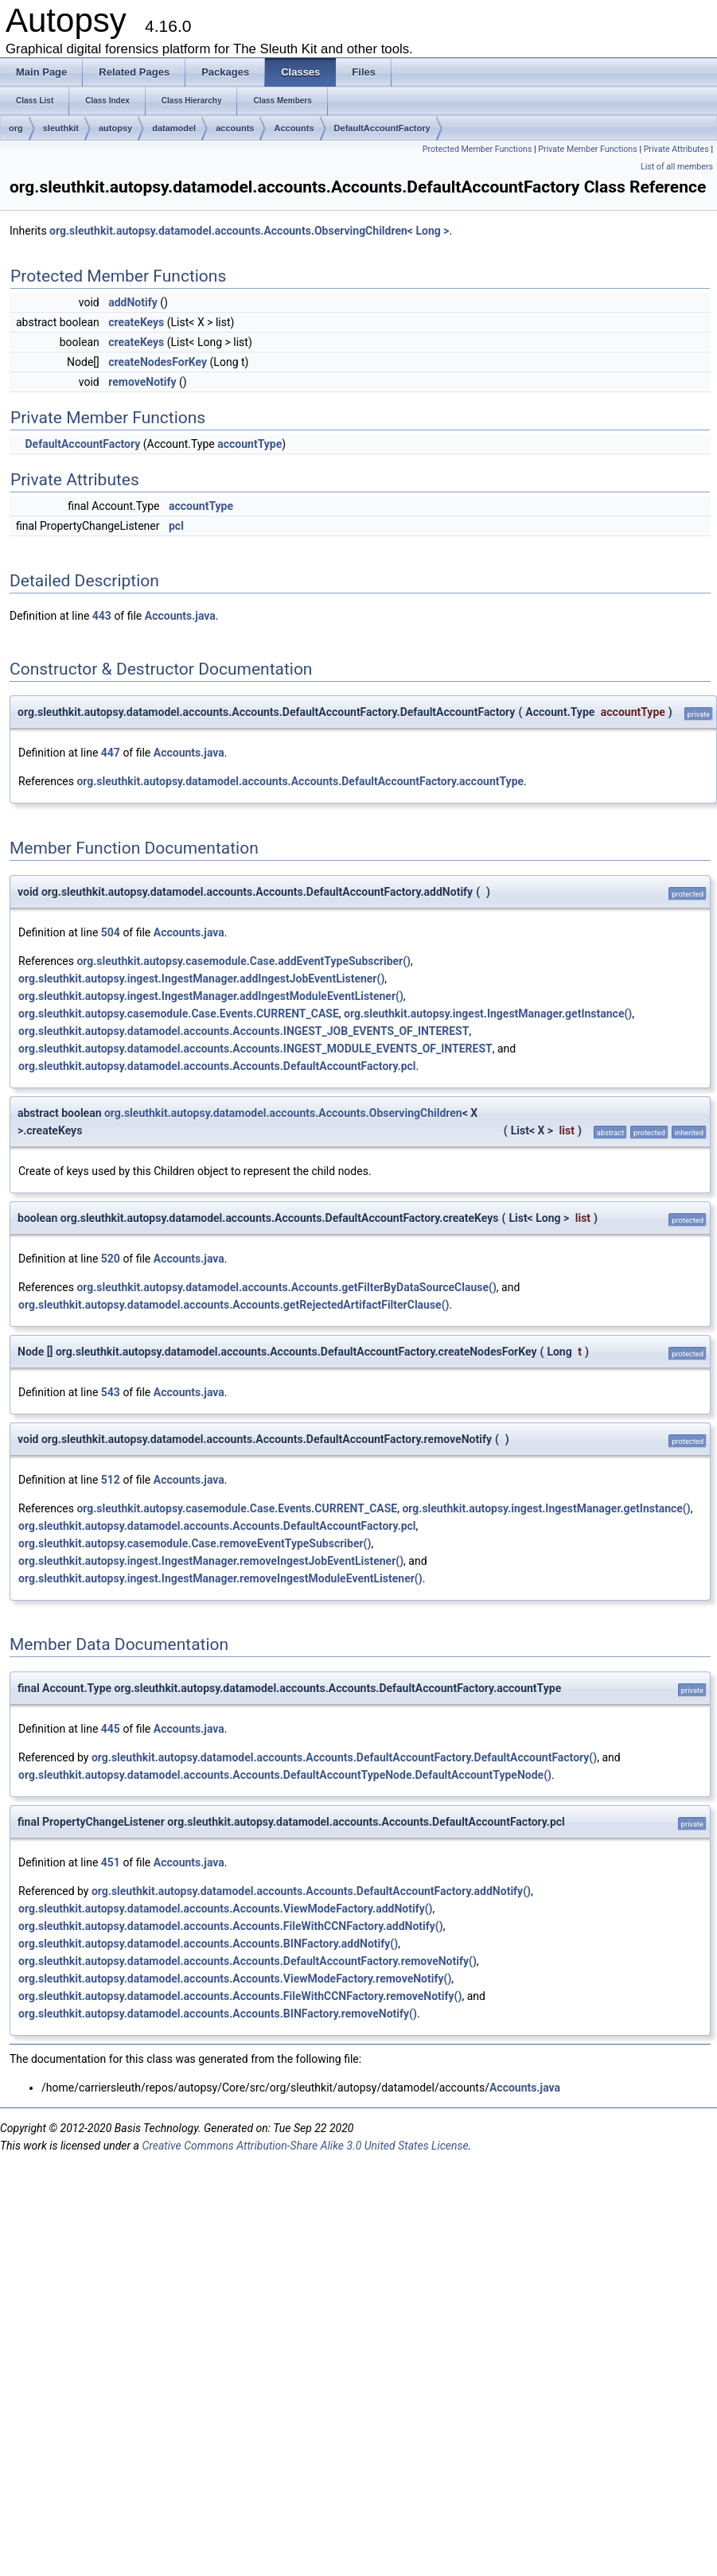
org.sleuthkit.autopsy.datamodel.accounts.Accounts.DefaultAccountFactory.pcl (217, 1066)
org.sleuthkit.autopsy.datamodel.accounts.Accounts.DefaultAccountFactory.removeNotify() (247, 1961)
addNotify (133, 302)
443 (101, 615)
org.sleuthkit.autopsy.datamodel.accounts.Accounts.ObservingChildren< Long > (249, 230)
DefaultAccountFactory (382, 128)
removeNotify (142, 382)
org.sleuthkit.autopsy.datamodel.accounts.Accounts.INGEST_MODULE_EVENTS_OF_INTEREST (255, 1048)
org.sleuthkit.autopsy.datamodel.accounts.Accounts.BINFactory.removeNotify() (217, 2013)
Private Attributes (676, 149)
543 (110, 1392)
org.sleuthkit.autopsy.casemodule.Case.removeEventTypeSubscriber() (194, 1543)
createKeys (136, 322)
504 (110, 932)
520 (110, 1258)
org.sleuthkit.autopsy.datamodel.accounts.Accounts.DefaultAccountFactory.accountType (300, 781)
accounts (235, 128)
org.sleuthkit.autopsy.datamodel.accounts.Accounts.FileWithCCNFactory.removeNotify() (240, 1996)
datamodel (174, 128)
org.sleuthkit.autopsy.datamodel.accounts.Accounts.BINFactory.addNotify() (208, 1943)
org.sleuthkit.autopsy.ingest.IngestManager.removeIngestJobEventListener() (210, 1561)
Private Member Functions (587, 149)
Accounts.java (180, 615)
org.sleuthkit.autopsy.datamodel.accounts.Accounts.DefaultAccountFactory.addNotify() (311, 1891)
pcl (176, 525)
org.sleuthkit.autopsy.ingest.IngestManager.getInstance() (488, 1013)
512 (110, 1479)
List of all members (677, 166)
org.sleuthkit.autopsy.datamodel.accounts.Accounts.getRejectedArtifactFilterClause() (233, 1304)
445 (110, 1728)
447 (110, 752)
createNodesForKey (157, 362)
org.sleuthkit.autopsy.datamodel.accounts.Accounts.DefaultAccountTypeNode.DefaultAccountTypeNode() (284, 1775)
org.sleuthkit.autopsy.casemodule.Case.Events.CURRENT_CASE (178, 1013)
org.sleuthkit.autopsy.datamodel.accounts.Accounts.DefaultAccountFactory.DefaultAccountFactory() (344, 1757)
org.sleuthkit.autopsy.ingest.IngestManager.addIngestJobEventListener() (201, 978)
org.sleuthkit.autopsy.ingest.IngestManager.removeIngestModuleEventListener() (220, 1578)
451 (110, 1862)
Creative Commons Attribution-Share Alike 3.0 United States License (305, 2145)
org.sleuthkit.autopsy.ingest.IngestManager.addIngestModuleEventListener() (210, 996)
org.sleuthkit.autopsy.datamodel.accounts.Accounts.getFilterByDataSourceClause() (286, 1287)
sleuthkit (61, 128)
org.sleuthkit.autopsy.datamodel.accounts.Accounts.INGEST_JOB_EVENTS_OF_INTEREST (243, 1031)
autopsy (115, 128)
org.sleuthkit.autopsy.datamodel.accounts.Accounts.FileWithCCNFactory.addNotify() (230, 1926)
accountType (249, 444)
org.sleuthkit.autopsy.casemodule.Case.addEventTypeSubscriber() (243, 961)
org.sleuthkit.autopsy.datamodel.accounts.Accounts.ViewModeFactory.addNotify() (225, 1908)
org (16, 128)
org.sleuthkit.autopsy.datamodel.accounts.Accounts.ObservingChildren (283, 1113)
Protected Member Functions (477, 149)
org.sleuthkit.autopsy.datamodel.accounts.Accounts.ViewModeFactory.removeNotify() (234, 1978)
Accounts (294, 128)
